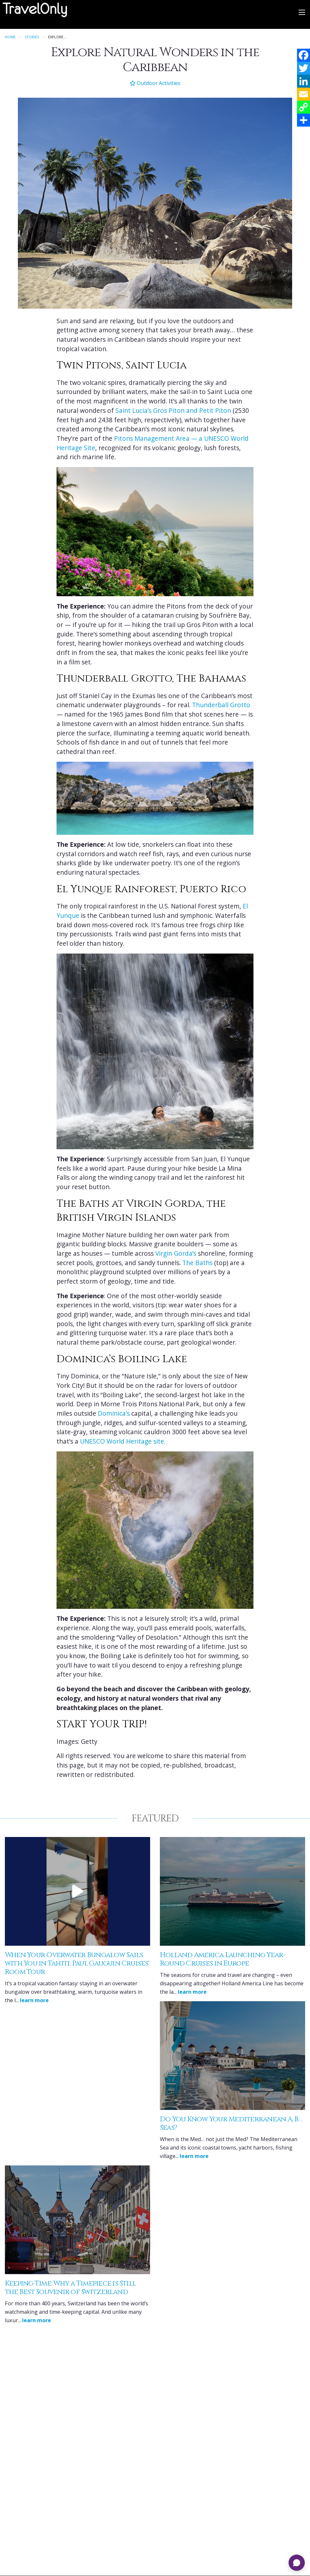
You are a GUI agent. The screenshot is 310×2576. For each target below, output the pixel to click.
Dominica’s (114, 1413)
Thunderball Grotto (221, 705)
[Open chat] (297, 2563)
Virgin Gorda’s (175, 1253)
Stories (32, 36)
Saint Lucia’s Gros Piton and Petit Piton (173, 410)
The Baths (197, 1263)
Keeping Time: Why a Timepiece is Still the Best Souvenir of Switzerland (70, 2288)
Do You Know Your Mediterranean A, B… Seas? (231, 2123)
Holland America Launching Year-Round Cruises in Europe (223, 1959)
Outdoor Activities (155, 83)
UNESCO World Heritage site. (122, 1441)
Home (10, 36)
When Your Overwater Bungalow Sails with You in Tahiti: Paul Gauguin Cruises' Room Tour (77, 1963)
